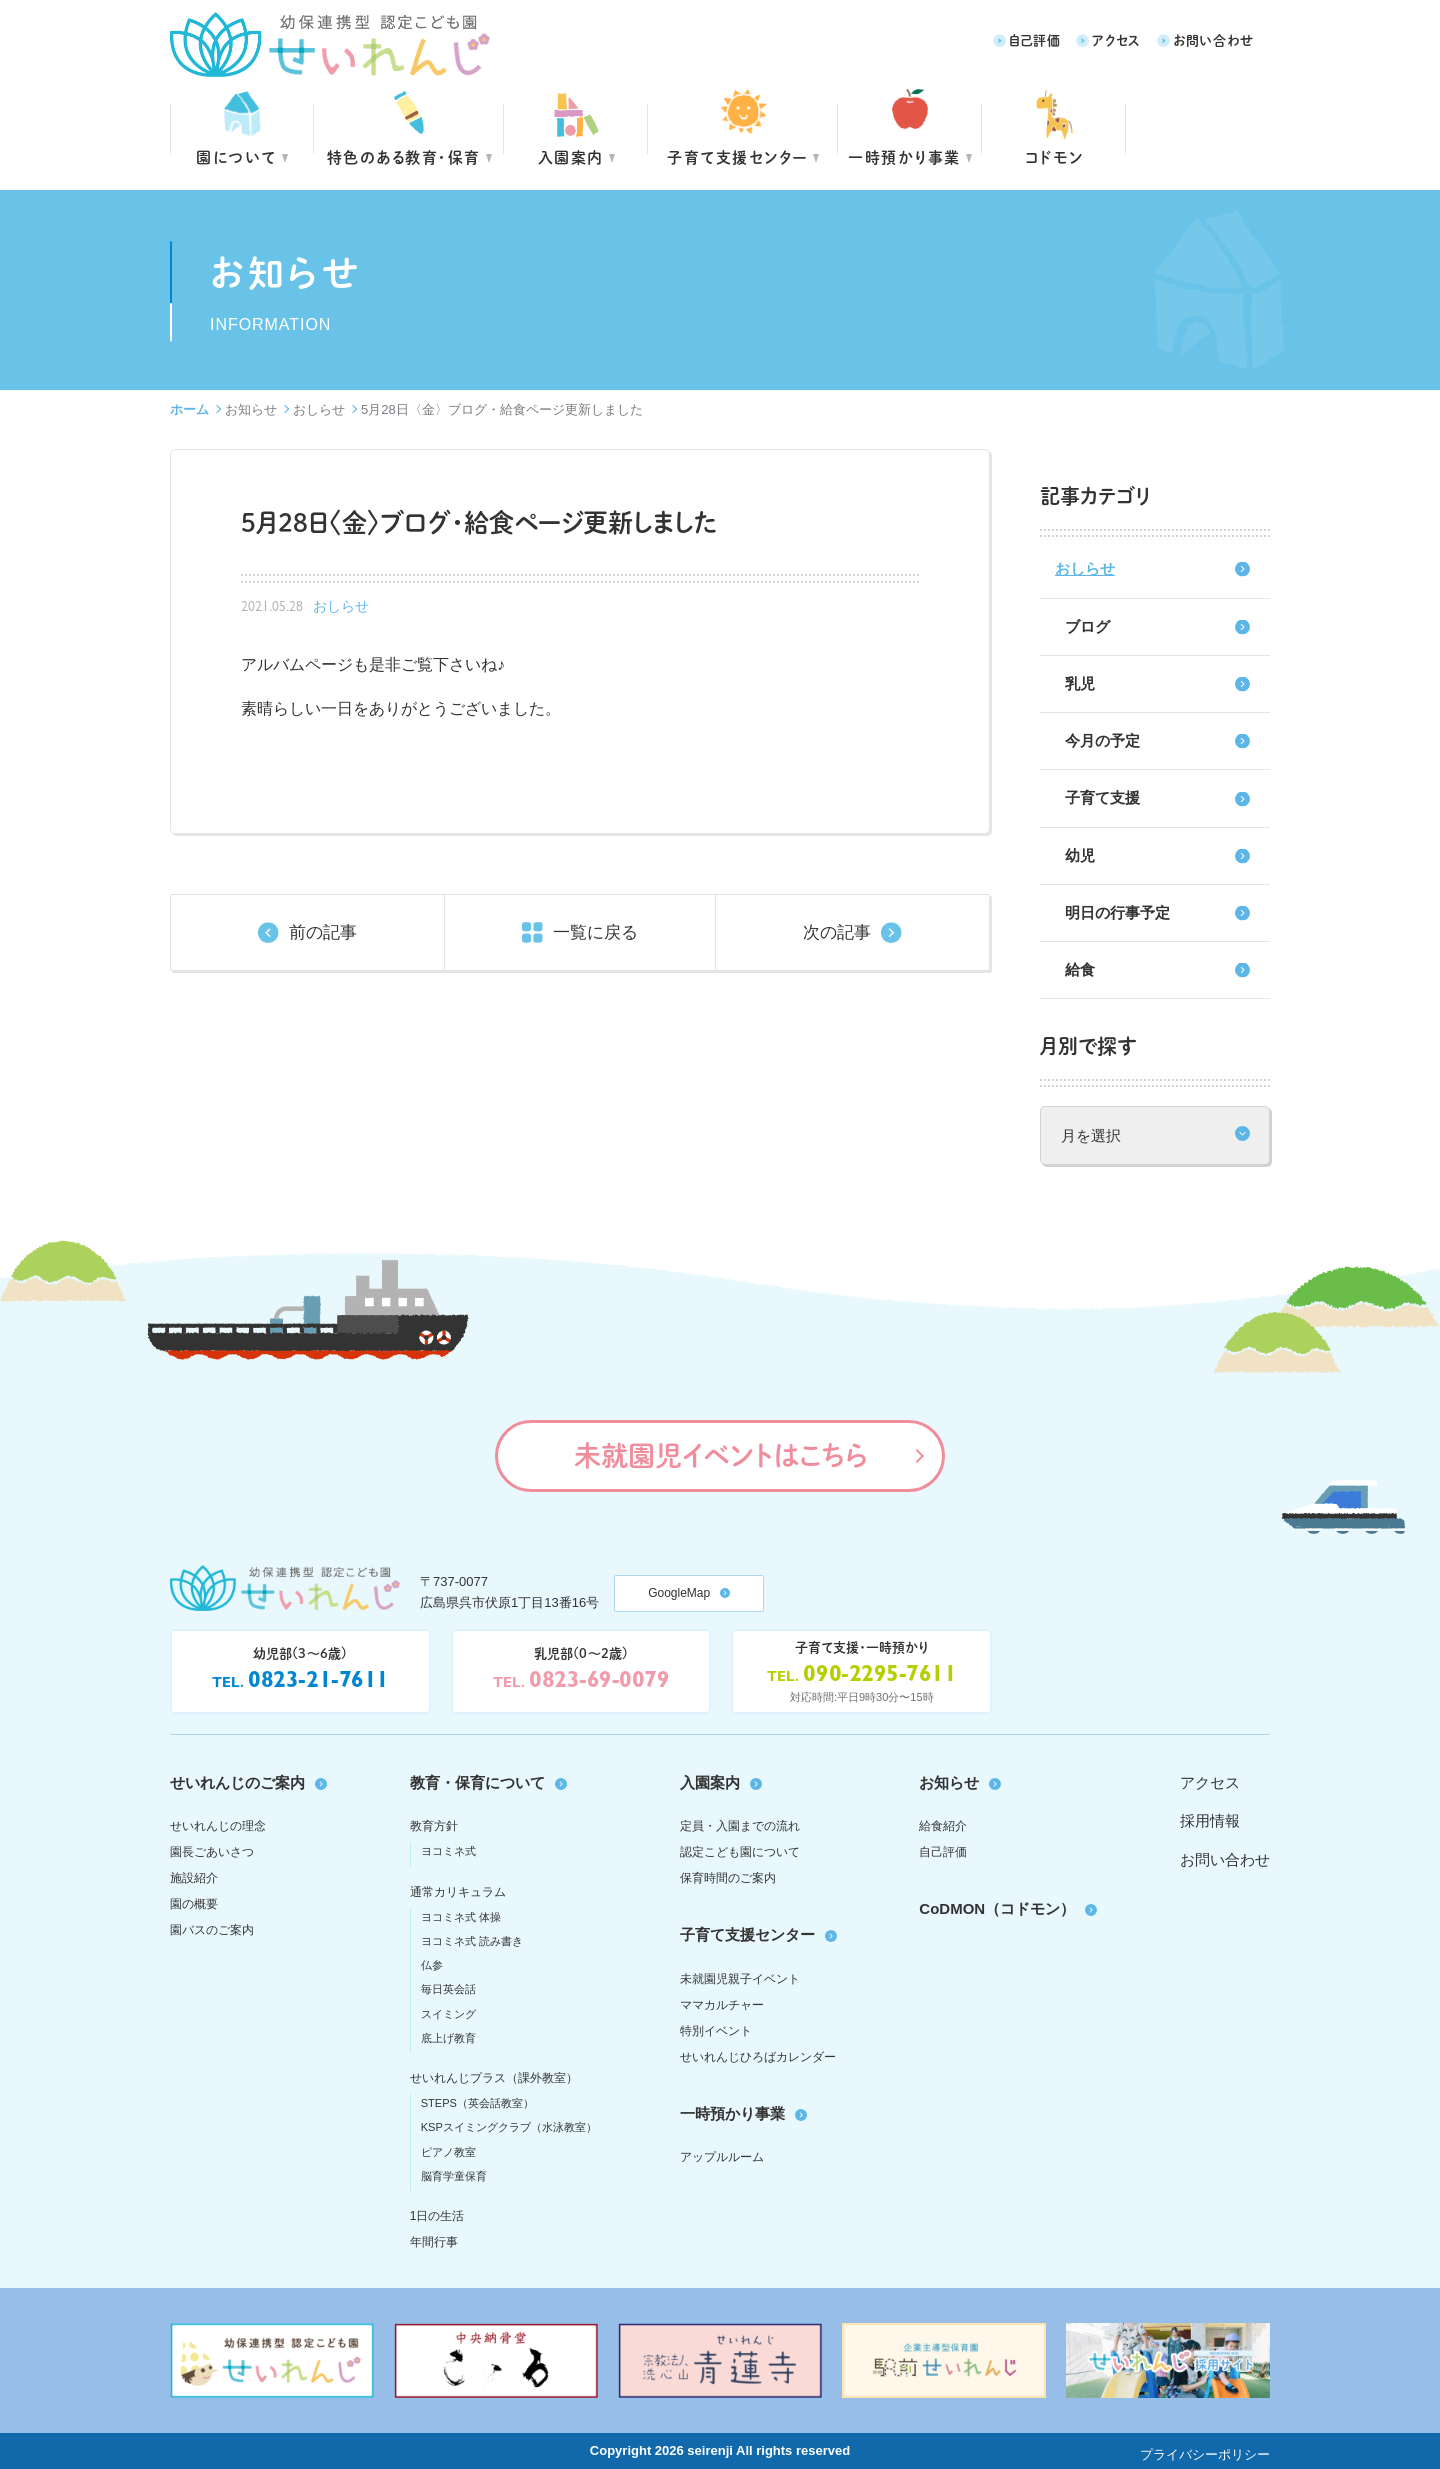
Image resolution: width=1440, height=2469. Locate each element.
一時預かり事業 (732, 2113)
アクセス (1116, 39)
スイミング (448, 2014)
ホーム (189, 409)
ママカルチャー (722, 2005)
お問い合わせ (1213, 39)
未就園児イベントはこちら (720, 1455)
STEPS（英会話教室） (477, 2103)
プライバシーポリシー (1205, 2454)
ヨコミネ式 (448, 1851)
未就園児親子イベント (740, 1979)
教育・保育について (477, 1782)
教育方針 (434, 1826)
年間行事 (434, 2242)
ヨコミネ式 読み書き (472, 1941)
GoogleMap (679, 1593)
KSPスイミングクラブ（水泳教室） (509, 2127)
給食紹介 (943, 1826)
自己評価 (1035, 39)
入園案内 (571, 156)
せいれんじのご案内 (237, 1782)
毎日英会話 (448, 1989)
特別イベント (716, 2031)
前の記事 (323, 932)
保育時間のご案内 (728, 1878)
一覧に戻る (595, 932)
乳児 (1080, 683)
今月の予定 (1102, 740)
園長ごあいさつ (212, 1852)
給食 (1080, 969)
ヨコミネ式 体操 (461, 1917)
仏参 (432, 1965)
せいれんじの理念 (218, 1826)
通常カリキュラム (458, 1892)
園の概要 (194, 1904)
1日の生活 (437, 2216)
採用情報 (1210, 1820)
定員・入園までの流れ (740, 1826)
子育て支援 (1102, 797)
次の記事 (837, 932)
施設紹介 (194, 1878)
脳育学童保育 (454, 2176)
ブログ (1087, 626)
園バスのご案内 (212, 1930)
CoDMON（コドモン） (997, 1908)
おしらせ (319, 409)
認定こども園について (740, 1852)
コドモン (1054, 156)
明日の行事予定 (1117, 912)
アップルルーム (722, 2157)
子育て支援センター (737, 156)
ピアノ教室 (448, 2152)
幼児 (1080, 855)
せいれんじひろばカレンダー (758, 2057)
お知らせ (251, 409)
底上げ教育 (448, 2038)
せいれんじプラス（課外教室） (494, 2078)
